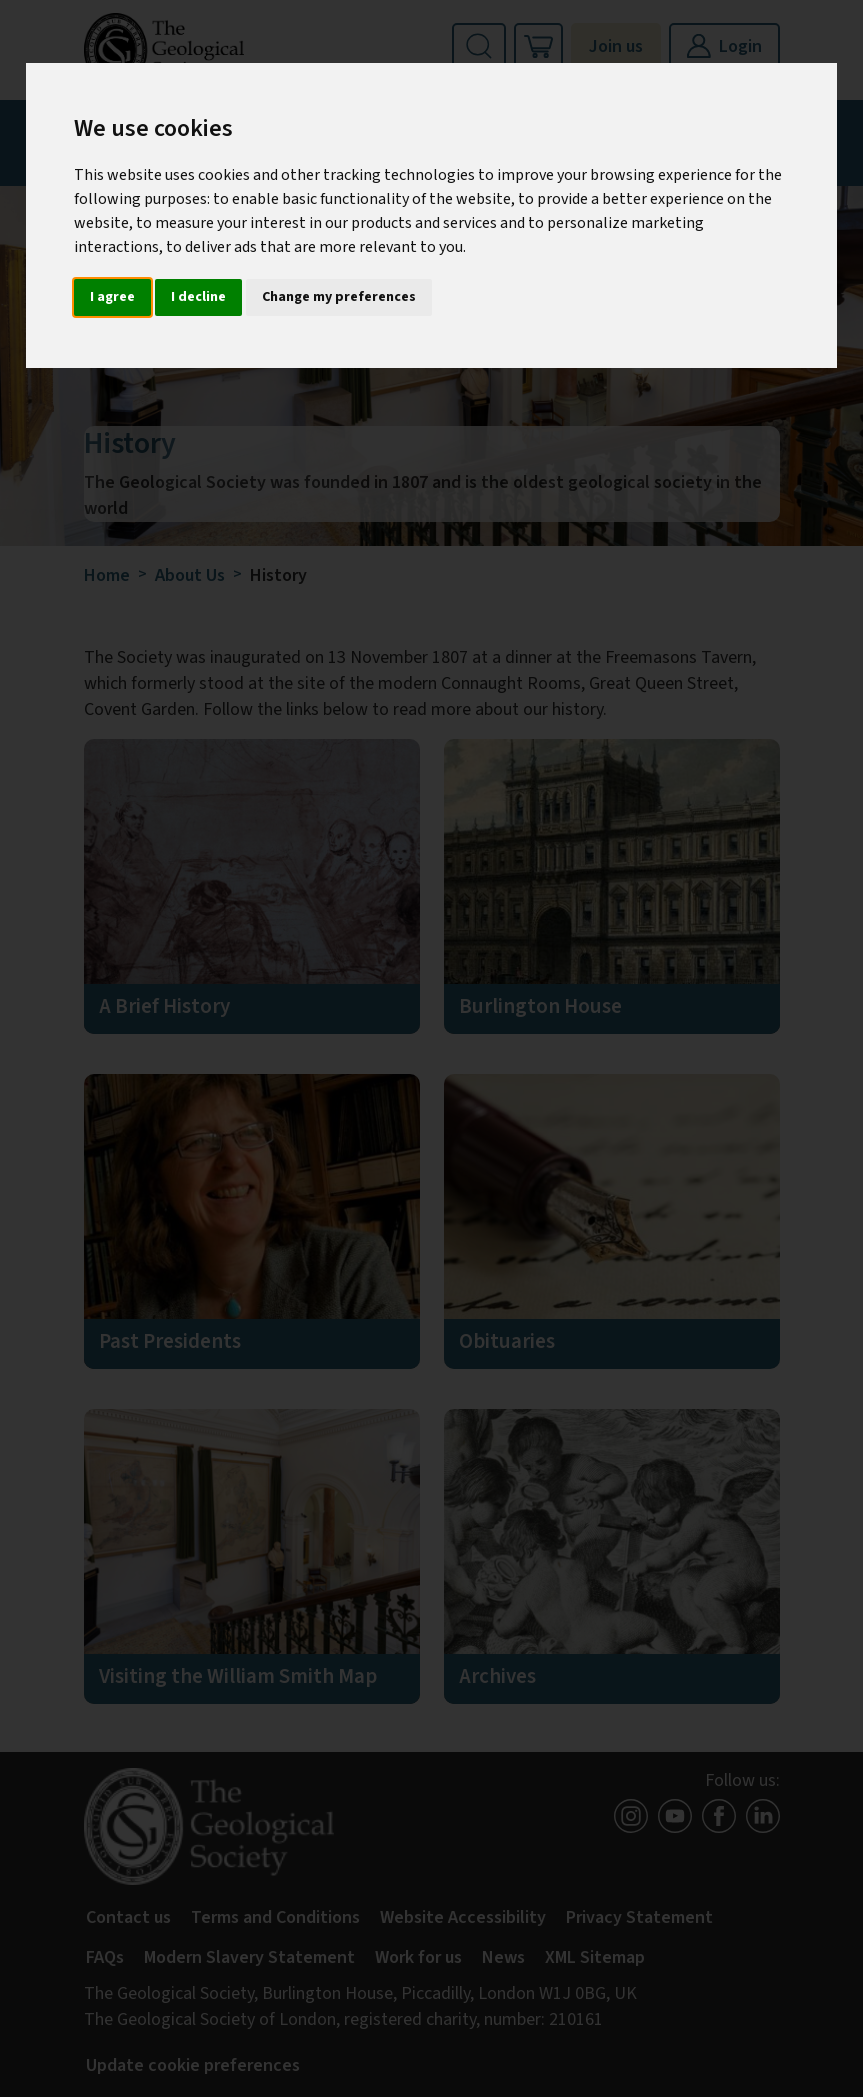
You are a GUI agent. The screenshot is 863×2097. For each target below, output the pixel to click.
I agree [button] (112, 297)
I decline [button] (198, 297)
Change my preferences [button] (339, 297)
